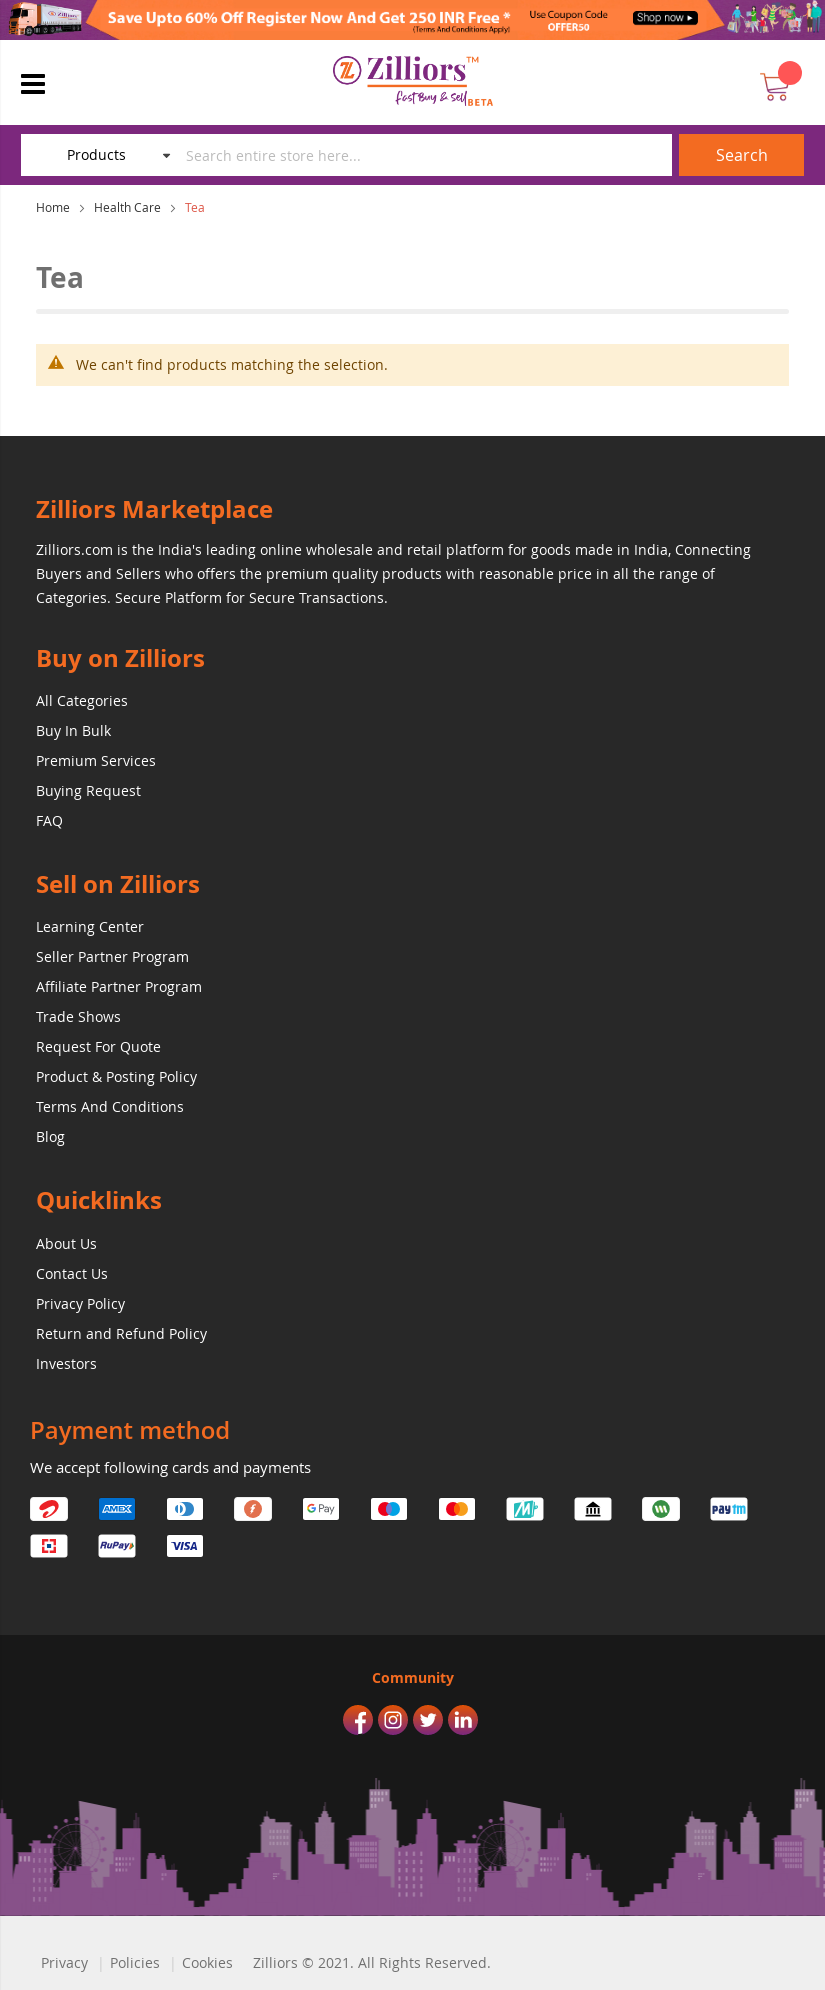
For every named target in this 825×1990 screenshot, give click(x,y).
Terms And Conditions (110, 1106)
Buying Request (88, 790)
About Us (66, 1243)
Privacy (64, 1962)
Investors (66, 1363)
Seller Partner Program (112, 956)
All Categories (82, 700)
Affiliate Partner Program (119, 986)
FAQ (49, 820)
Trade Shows (78, 1016)
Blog (50, 1136)
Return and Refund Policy (121, 1333)
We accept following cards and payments (170, 1467)
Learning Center (90, 926)
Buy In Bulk (73, 730)
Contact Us (72, 1273)
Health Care (127, 207)
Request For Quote (98, 1046)
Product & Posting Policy (116, 1076)
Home (53, 207)
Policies (135, 1962)
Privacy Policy (80, 1303)
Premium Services (96, 760)
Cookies (207, 1962)
